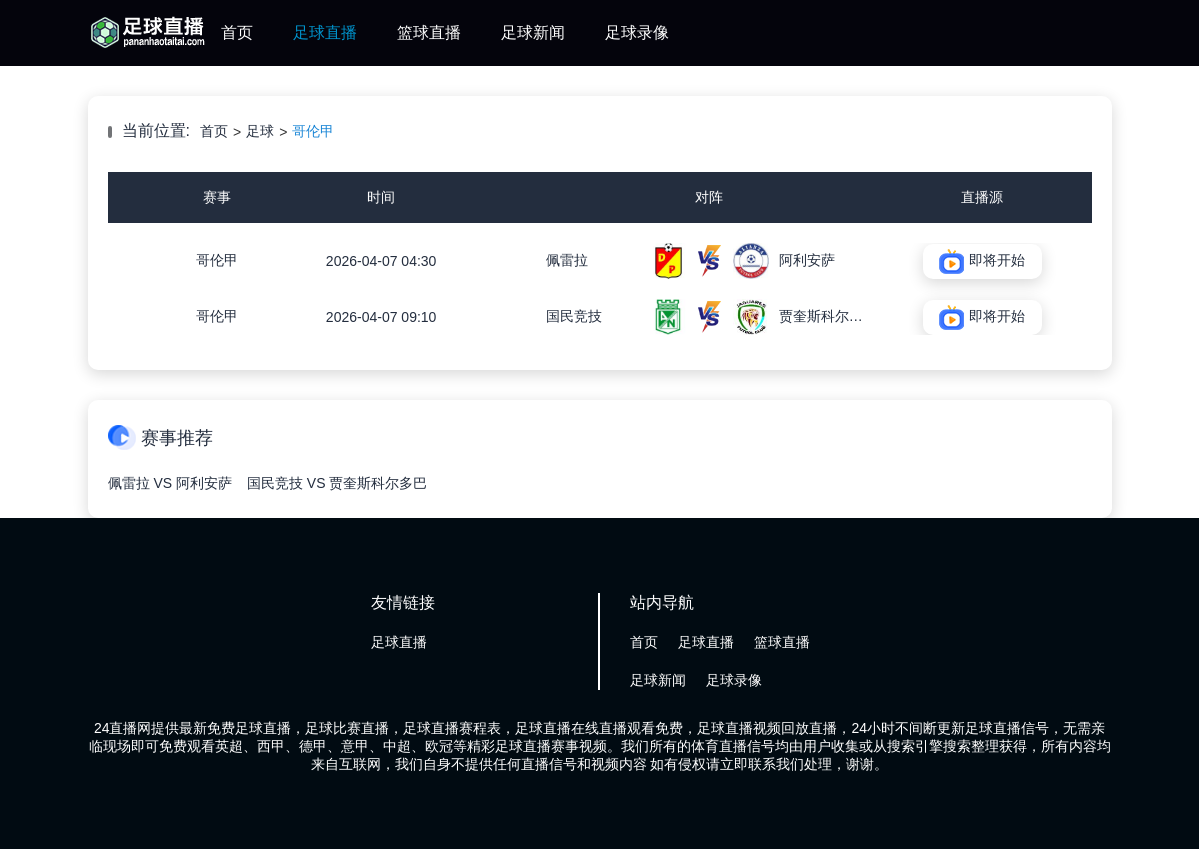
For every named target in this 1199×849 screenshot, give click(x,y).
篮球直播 (429, 32)
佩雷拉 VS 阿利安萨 (170, 483)
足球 (260, 131)
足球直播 (325, 32)
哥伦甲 (313, 131)
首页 (237, 32)
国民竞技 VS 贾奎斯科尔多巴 (337, 483)
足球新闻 (533, 32)
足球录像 (637, 32)
